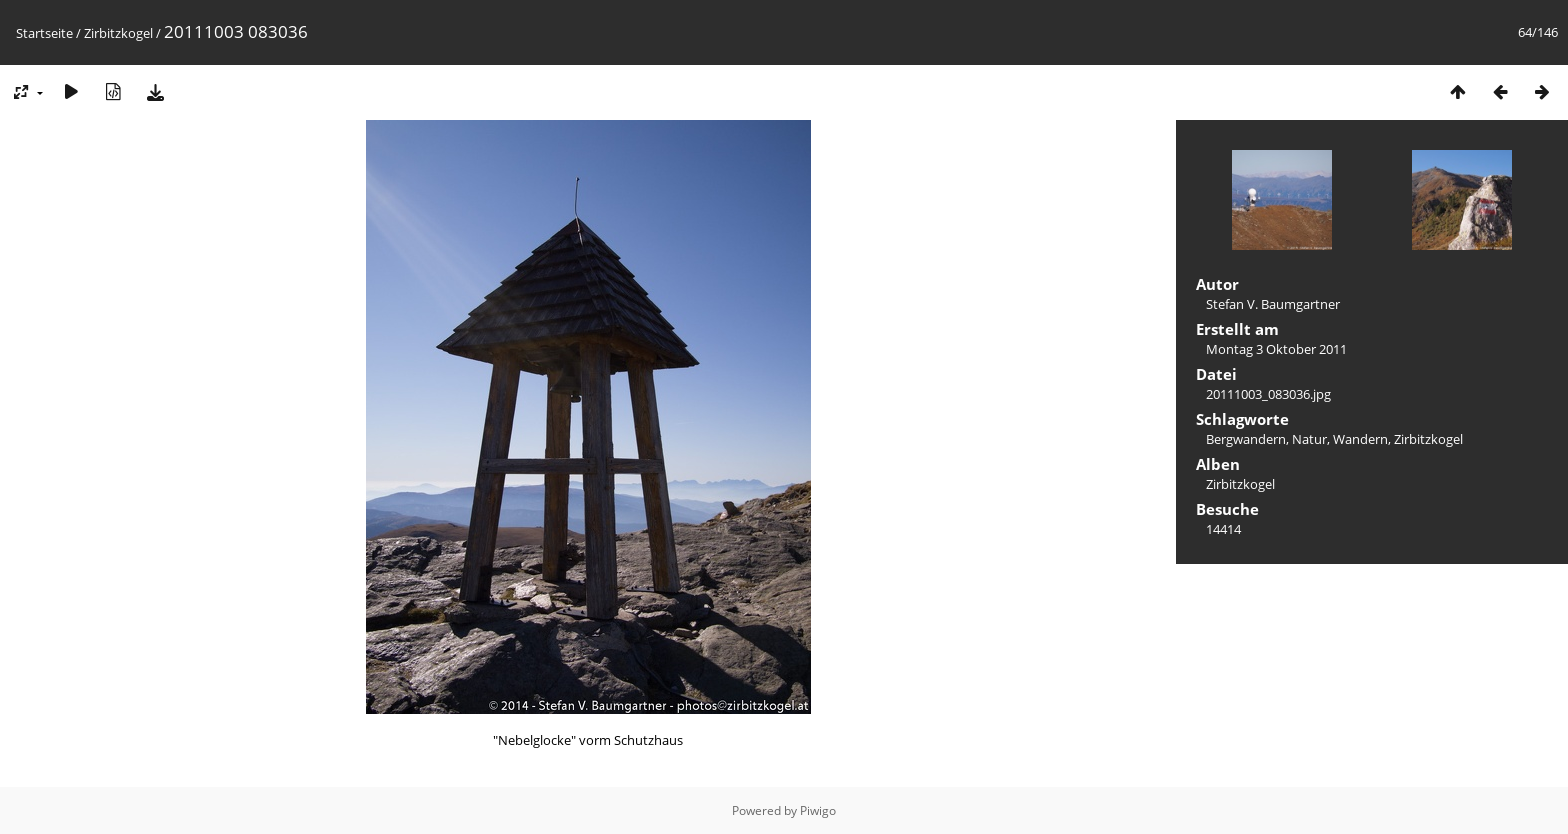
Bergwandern (1246, 439)
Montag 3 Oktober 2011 (1276, 349)
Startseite (44, 33)
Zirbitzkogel (118, 33)
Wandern (1360, 439)
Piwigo (818, 810)
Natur (1309, 439)
